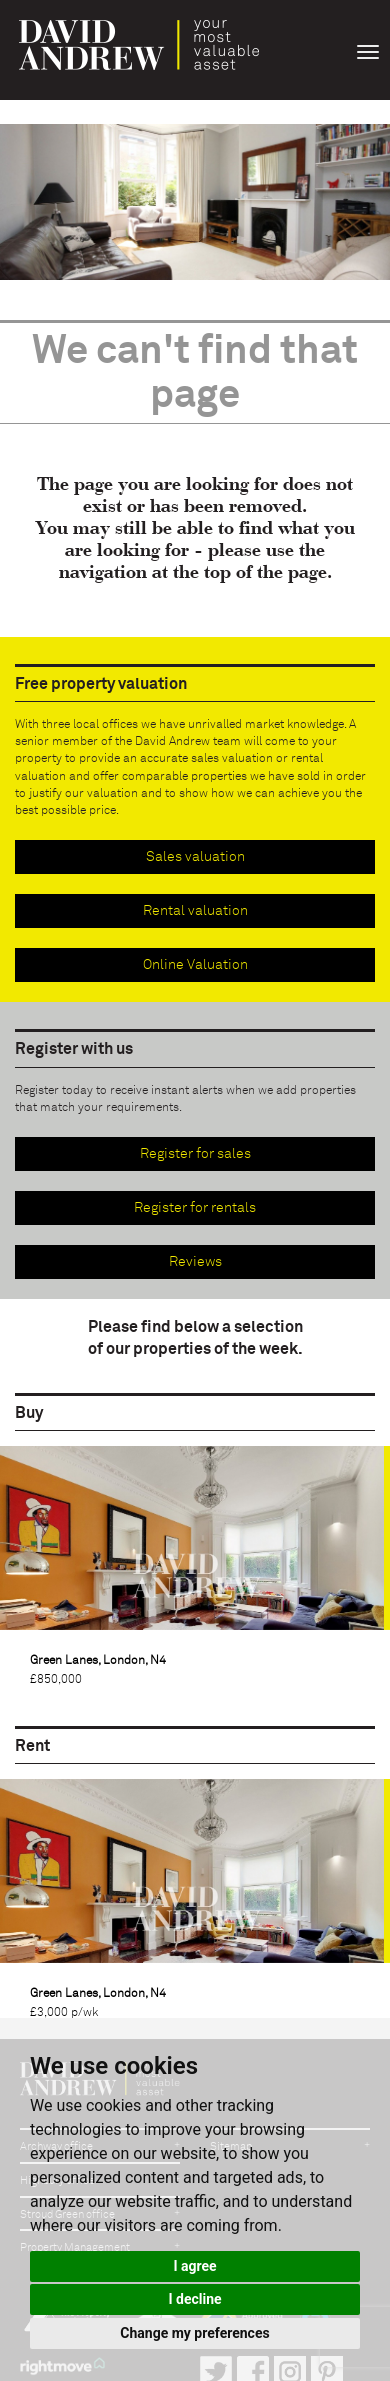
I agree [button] (194, 2266)
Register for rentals (195, 1208)
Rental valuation (195, 911)
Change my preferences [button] (194, 2333)
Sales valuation (195, 857)
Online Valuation (195, 965)
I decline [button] (194, 2299)
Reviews (195, 1262)
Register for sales (195, 1154)
